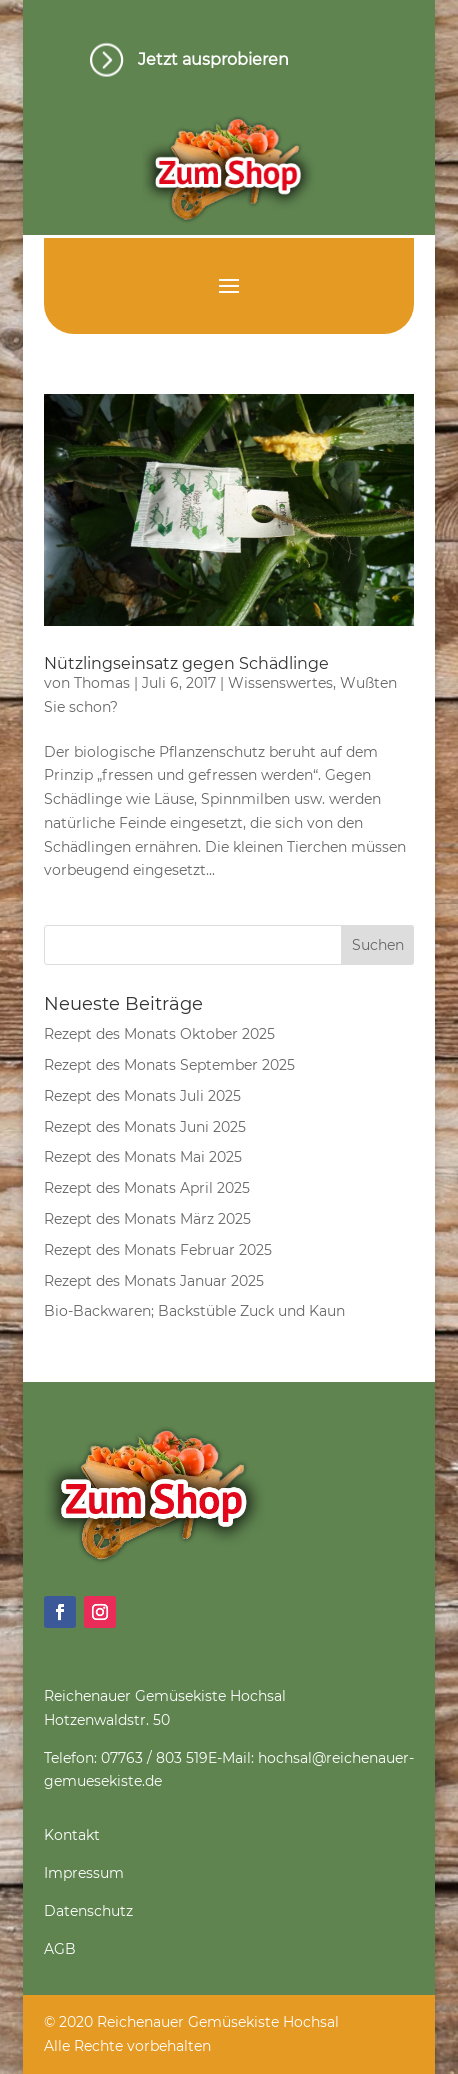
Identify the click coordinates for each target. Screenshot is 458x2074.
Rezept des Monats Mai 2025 (143, 1157)
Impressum (84, 1873)
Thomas (102, 683)
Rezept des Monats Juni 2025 (145, 1127)
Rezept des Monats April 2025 (147, 1188)
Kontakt (72, 1835)
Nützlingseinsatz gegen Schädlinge (186, 663)
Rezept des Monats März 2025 (147, 1219)
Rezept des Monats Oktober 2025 (159, 1034)
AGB (60, 1949)
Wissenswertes (280, 683)
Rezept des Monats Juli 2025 (142, 1096)
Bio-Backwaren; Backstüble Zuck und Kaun (194, 1311)
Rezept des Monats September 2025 (169, 1065)
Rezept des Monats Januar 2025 (154, 1281)
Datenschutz (88, 1911)
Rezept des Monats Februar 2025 (158, 1250)
